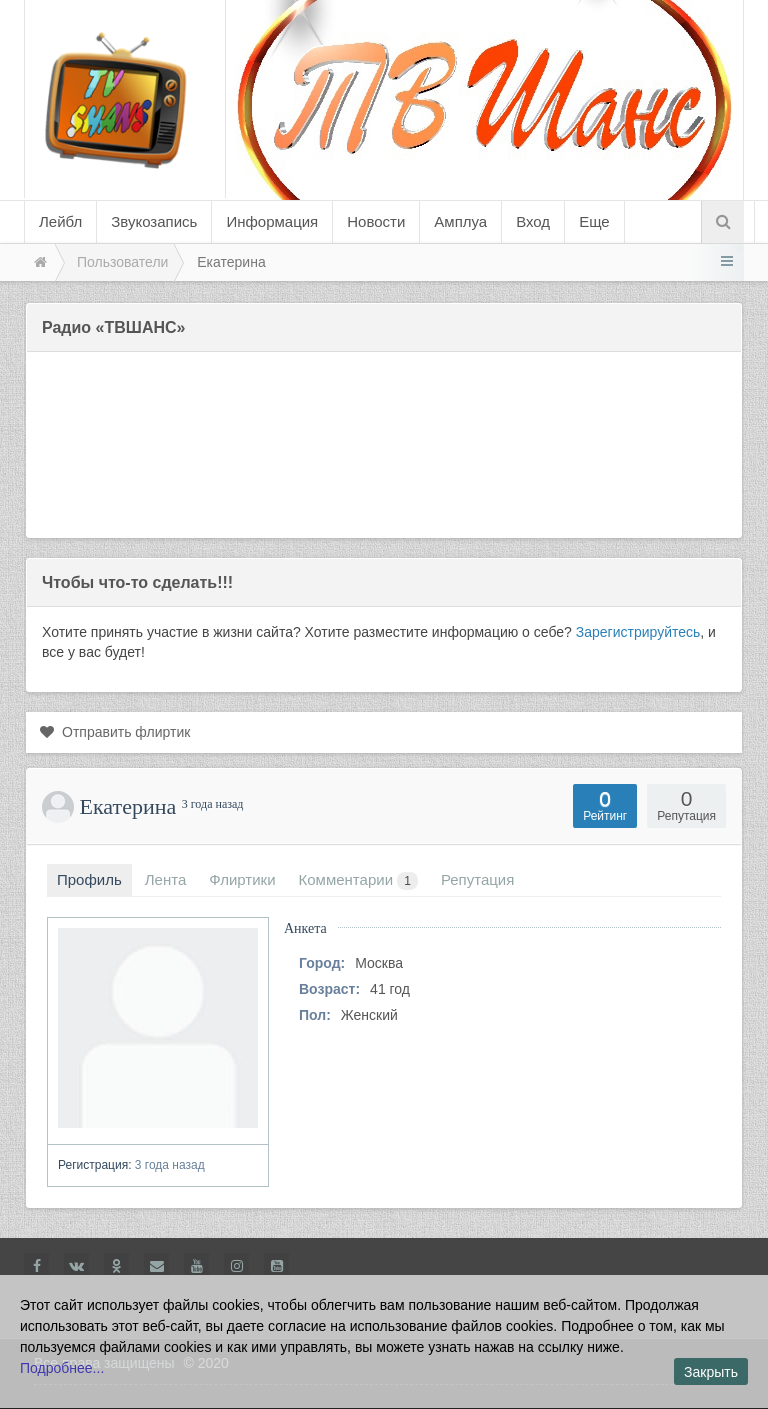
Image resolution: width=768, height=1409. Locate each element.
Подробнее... (62, 1368)
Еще (594, 221)
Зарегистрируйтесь (638, 632)
